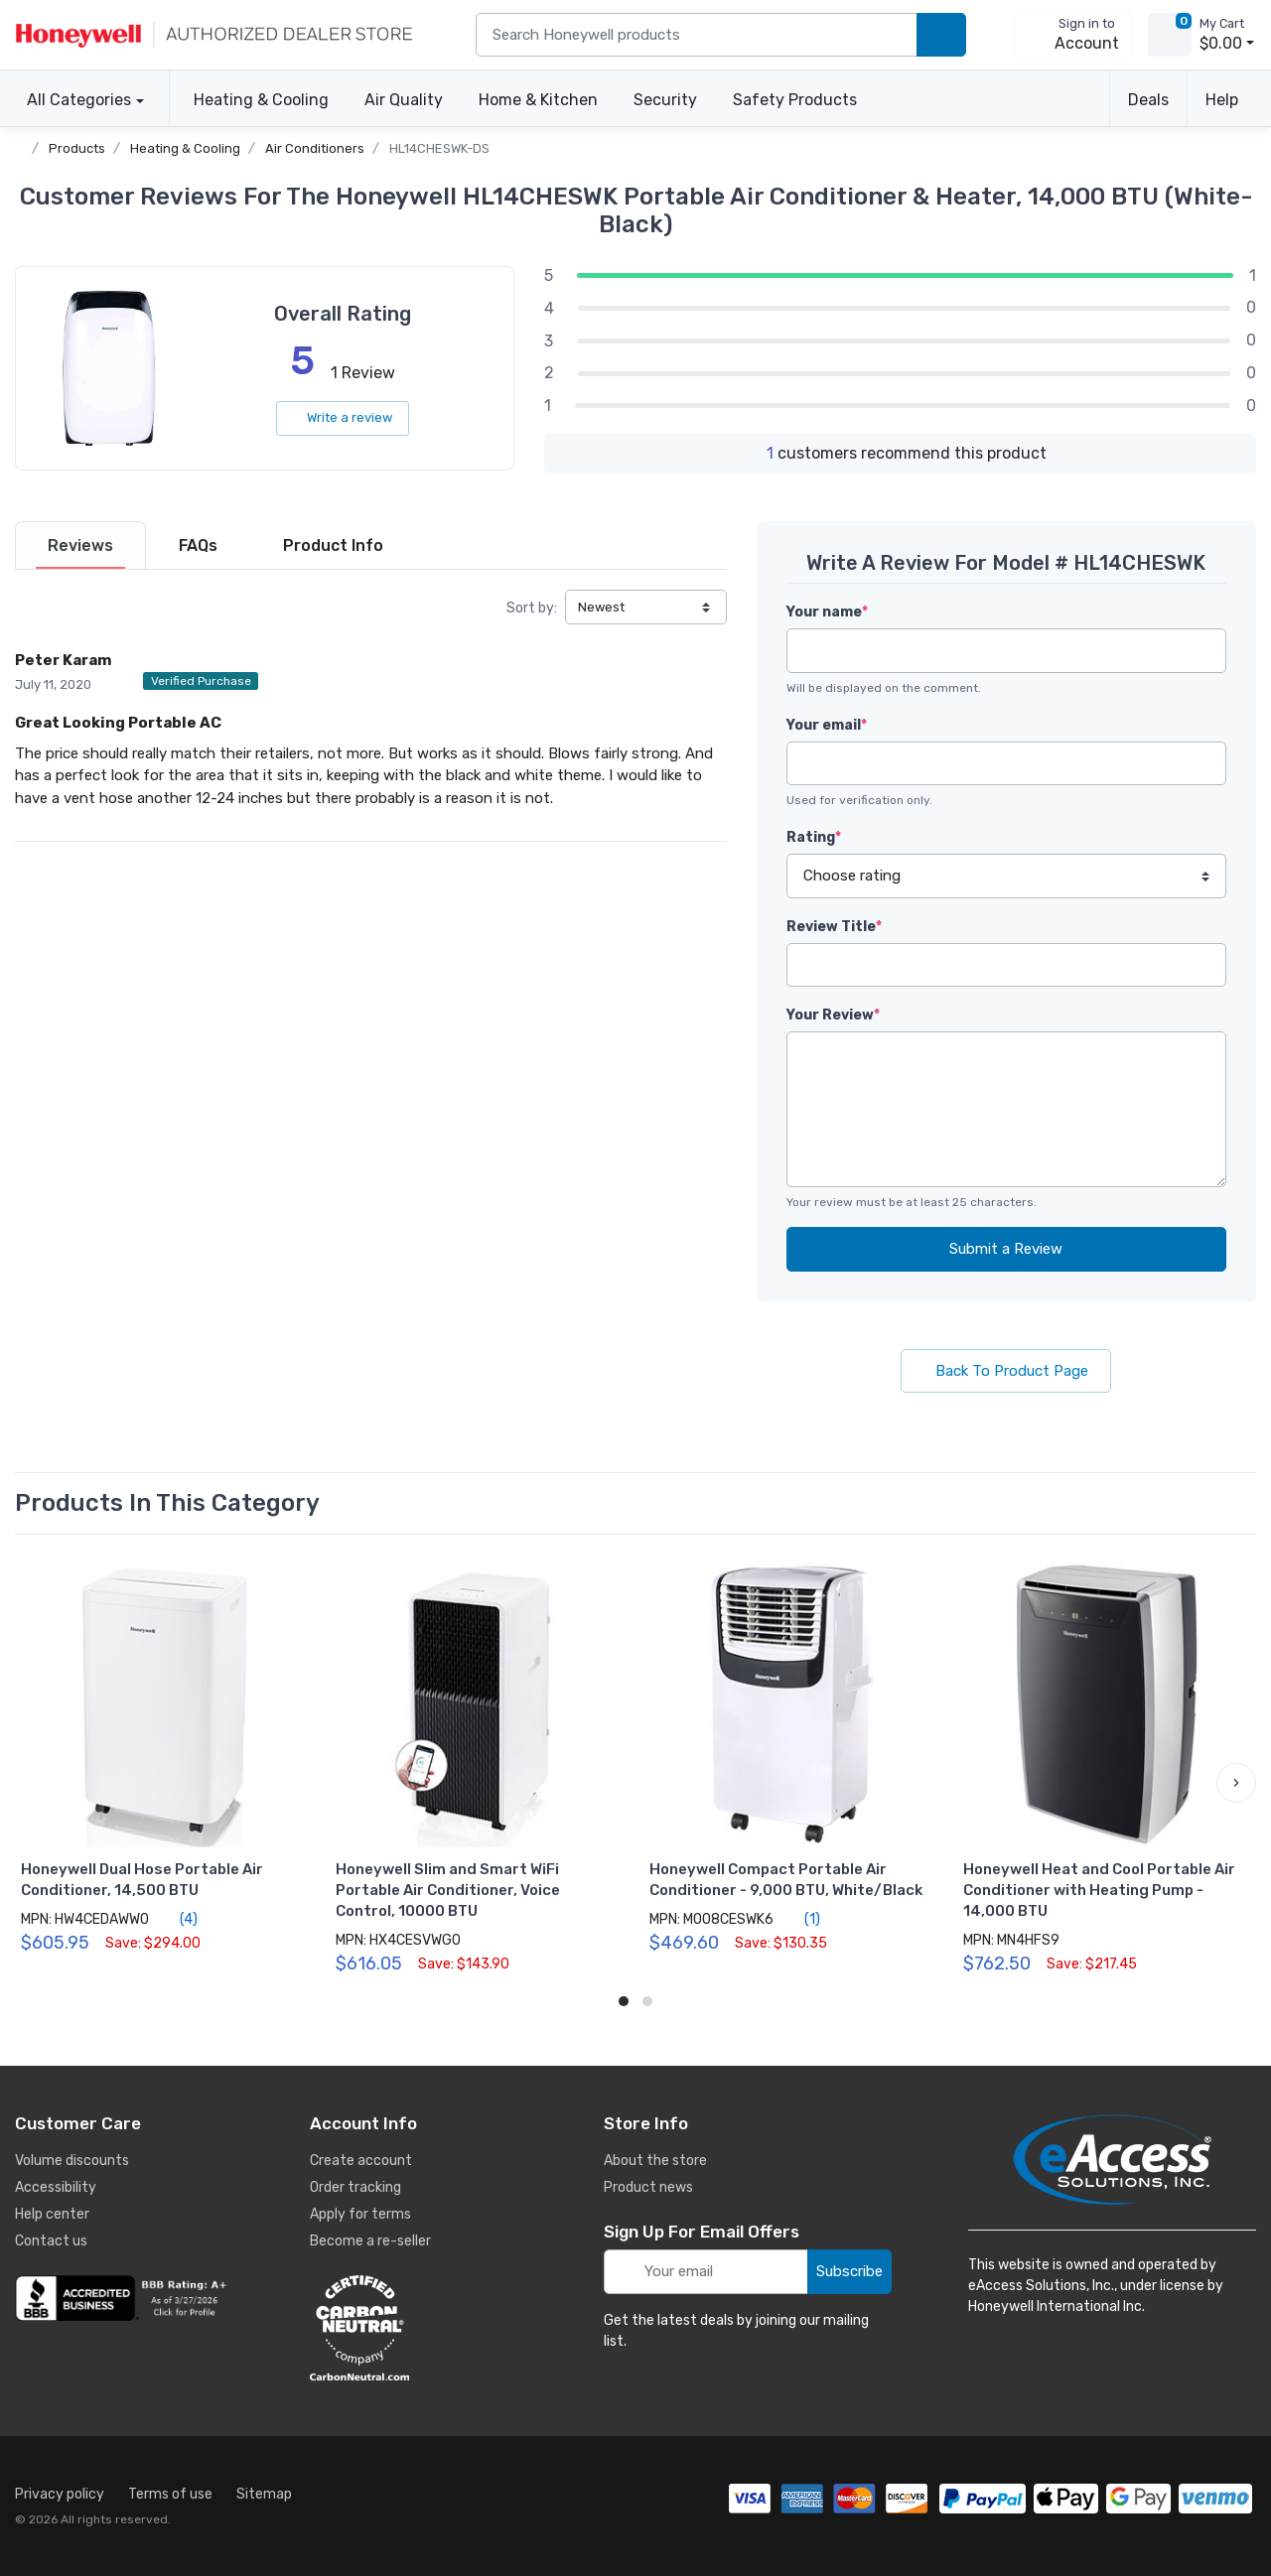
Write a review (342, 417)
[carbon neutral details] (419, 2327)
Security (665, 99)
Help (1221, 99)
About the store (655, 2160)
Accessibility (55, 2187)
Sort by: (531, 608)
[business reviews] (124, 2298)
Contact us (51, 2241)
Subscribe (849, 2271)
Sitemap (264, 2494)
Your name (827, 612)
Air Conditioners (314, 148)
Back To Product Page (1005, 1371)
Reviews (80, 545)
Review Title (834, 926)
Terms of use (170, 2494)
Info (333, 545)
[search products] (941, 35)
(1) (800, 1919)
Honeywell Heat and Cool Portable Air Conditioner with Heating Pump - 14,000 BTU (1099, 1890)
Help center (52, 2214)
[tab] (80, 545)
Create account (361, 2160)
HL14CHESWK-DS (439, 148)
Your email (826, 725)
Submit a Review (1005, 1249)
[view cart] (1170, 35)
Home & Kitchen (538, 99)
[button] (1236, 1783)
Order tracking (355, 2187)
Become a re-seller (370, 2241)
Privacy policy (59, 2494)
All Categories (73, 99)
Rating (813, 837)
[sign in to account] (1073, 35)
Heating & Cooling (261, 99)
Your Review (833, 1015)
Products (77, 148)
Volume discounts (72, 2160)
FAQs (198, 545)
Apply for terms (360, 2214)
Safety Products (795, 99)
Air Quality (403, 99)
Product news (648, 2187)
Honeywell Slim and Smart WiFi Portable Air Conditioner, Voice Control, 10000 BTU (448, 1890)
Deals (1148, 99)
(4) (177, 1919)
